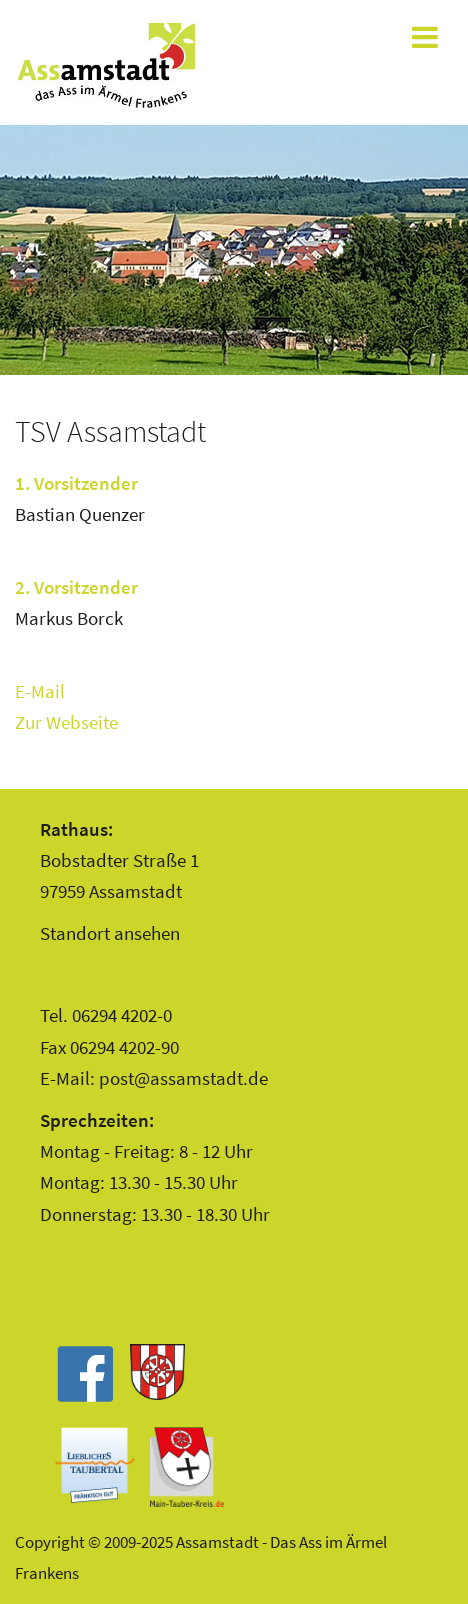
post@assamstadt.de (183, 1078)
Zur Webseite (66, 722)
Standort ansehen (110, 933)
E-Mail (40, 691)
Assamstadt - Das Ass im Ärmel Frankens (106, 65)
